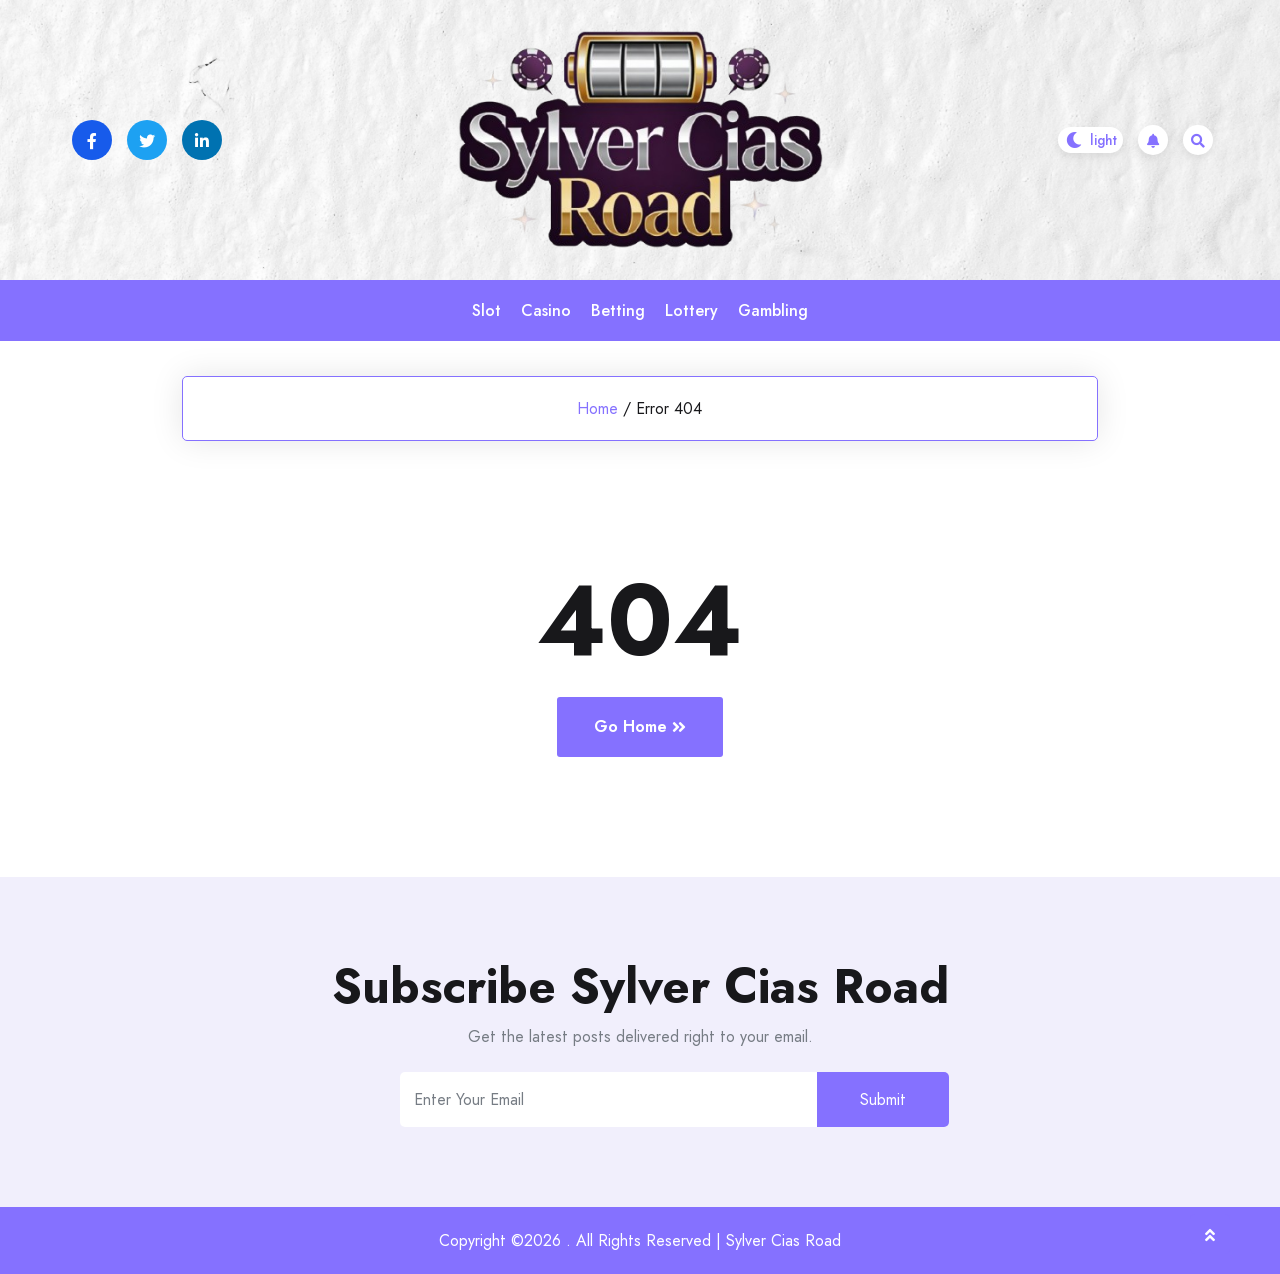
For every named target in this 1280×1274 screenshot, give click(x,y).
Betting (618, 310)
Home (597, 408)
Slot (486, 310)
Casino (546, 310)
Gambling (773, 310)
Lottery (691, 310)
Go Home (640, 726)
